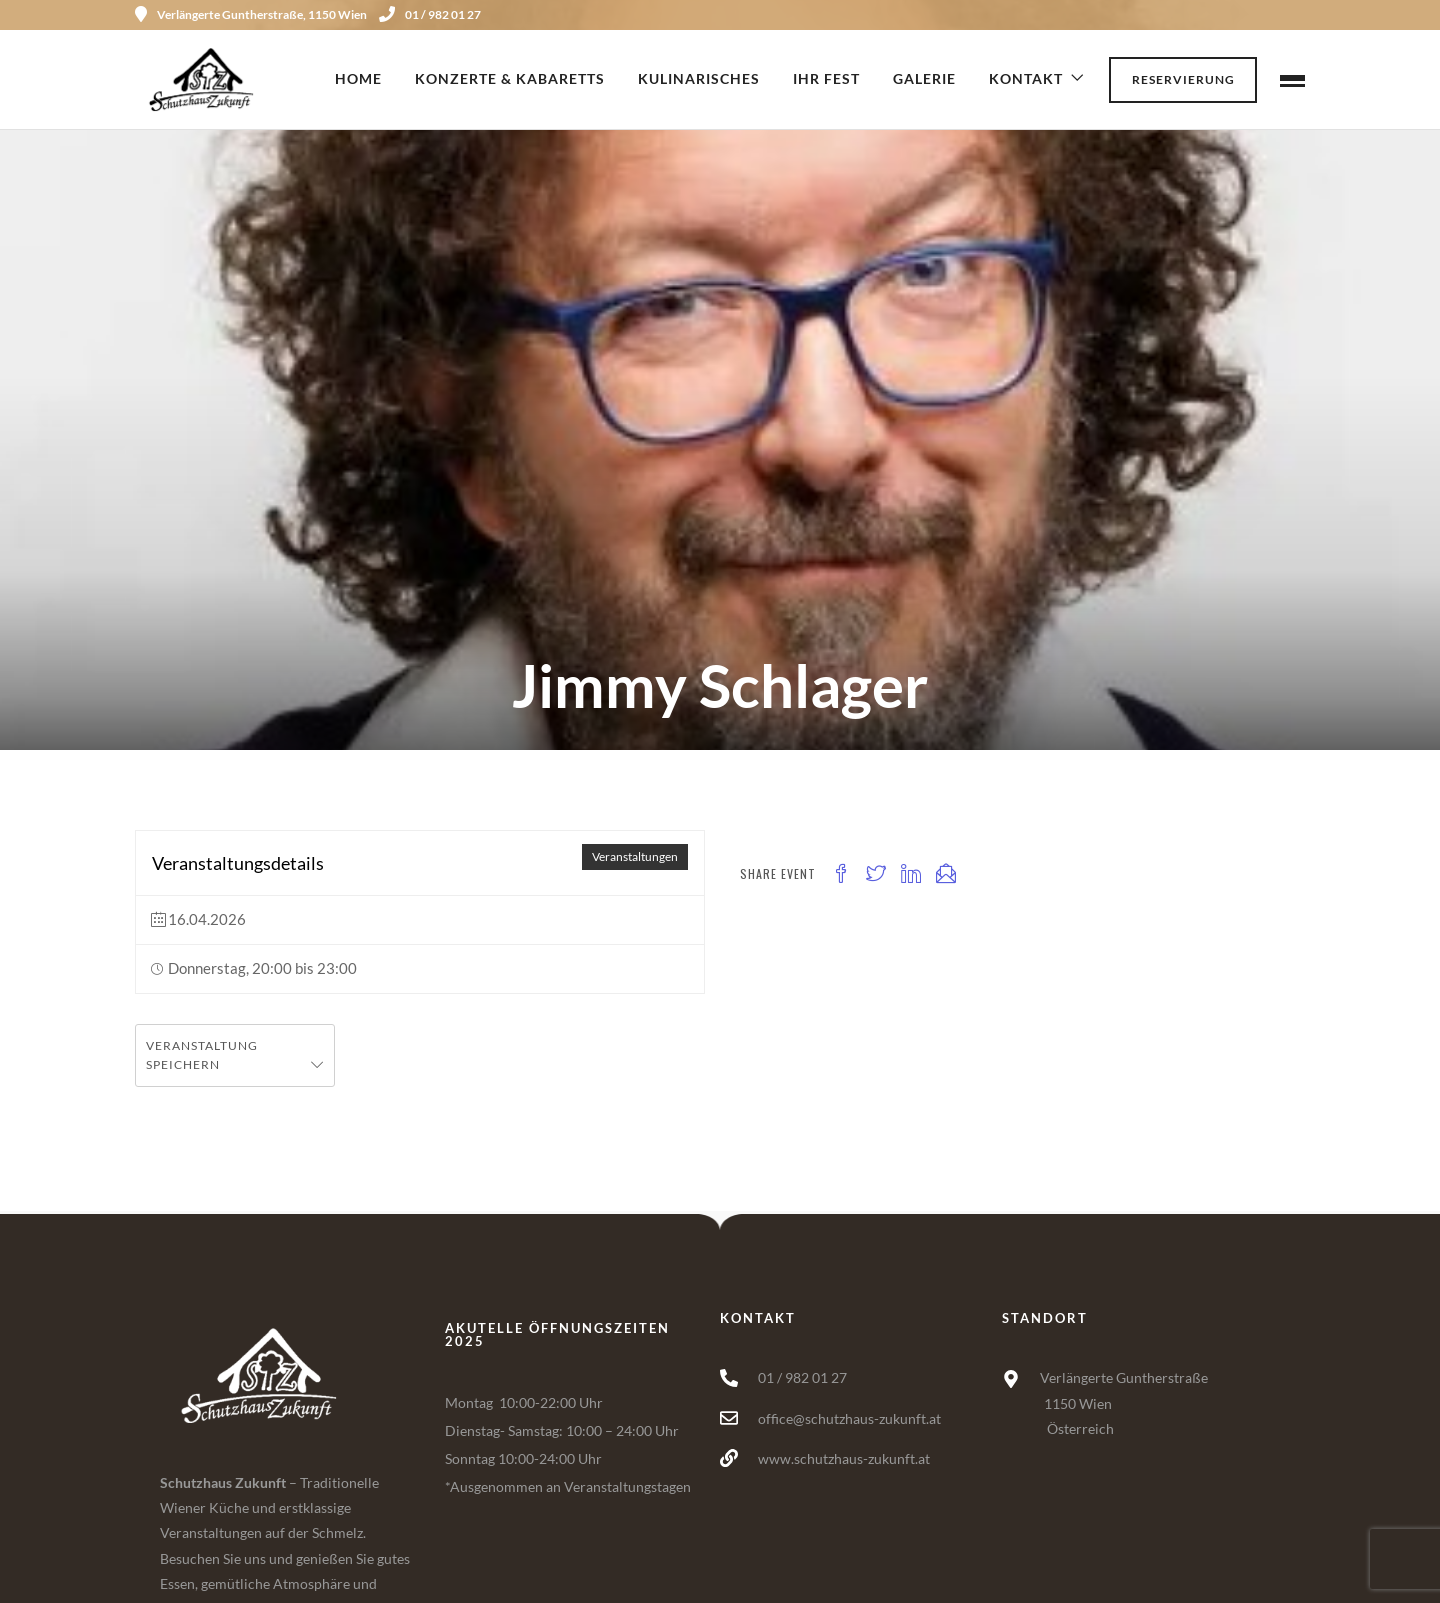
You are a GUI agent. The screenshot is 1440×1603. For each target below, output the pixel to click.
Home (358, 78)
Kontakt (1026, 78)
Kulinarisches (699, 78)
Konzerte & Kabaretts (510, 78)
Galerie (924, 78)
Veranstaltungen (635, 856)
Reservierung (1183, 79)
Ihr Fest (826, 78)
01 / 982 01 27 (430, 14)
